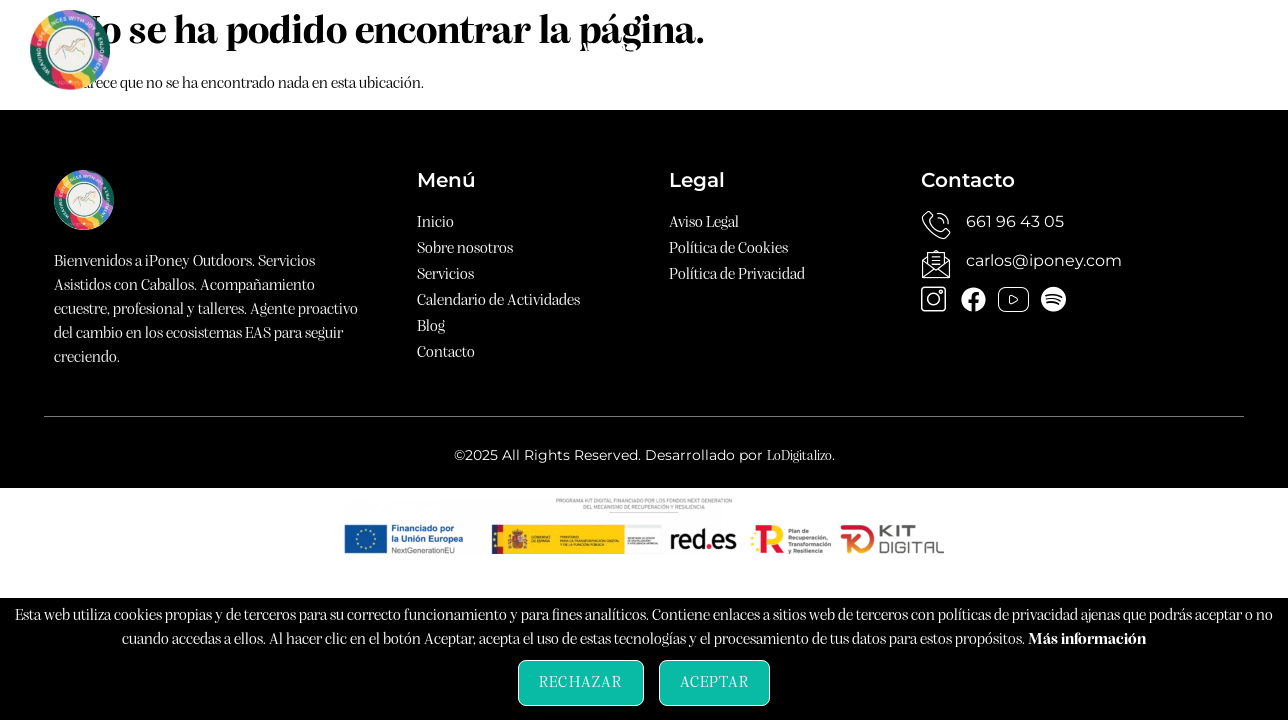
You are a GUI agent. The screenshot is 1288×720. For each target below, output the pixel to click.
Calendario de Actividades (800, 49)
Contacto (1093, 49)
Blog (986, 49)
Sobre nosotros (433, 49)
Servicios (593, 49)
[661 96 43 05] (936, 225)
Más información (1087, 640)
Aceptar (714, 683)
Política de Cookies (728, 249)
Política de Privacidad (737, 275)
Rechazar (581, 683)
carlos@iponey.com (1044, 260)
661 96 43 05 (1015, 221)
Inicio (292, 49)
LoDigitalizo (799, 456)
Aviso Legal (704, 223)
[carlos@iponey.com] (936, 264)
